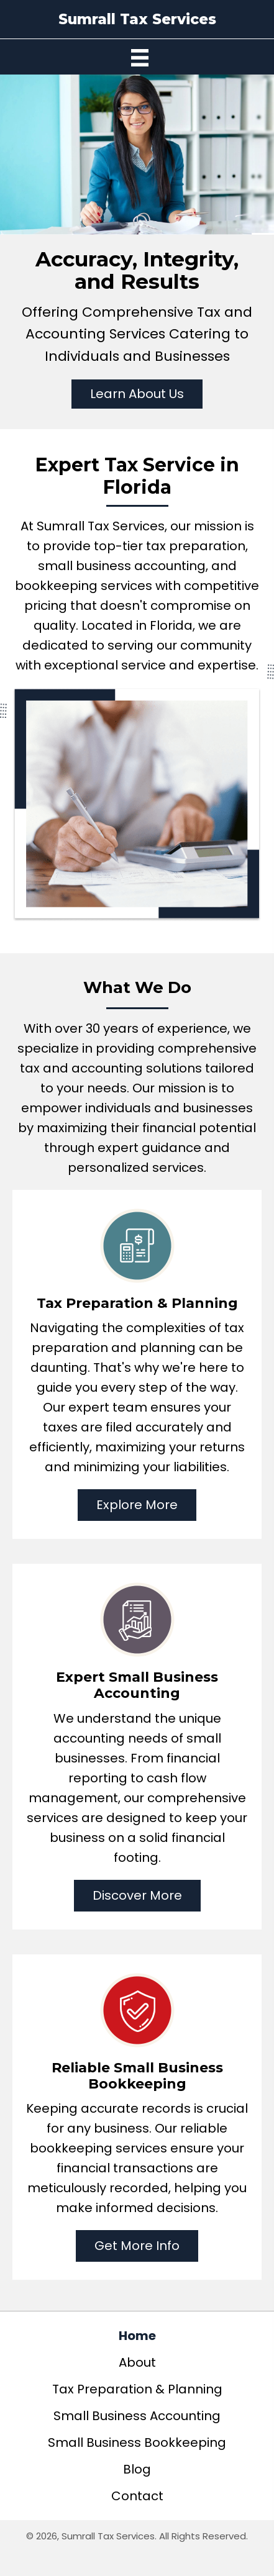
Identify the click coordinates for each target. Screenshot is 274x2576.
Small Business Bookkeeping (137, 2442)
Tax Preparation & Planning (137, 2389)
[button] (137, 394)
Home (137, 2335)
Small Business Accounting (137, 2415)
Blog (137, 2469)
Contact (137, 2496)
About (137, 2362)
